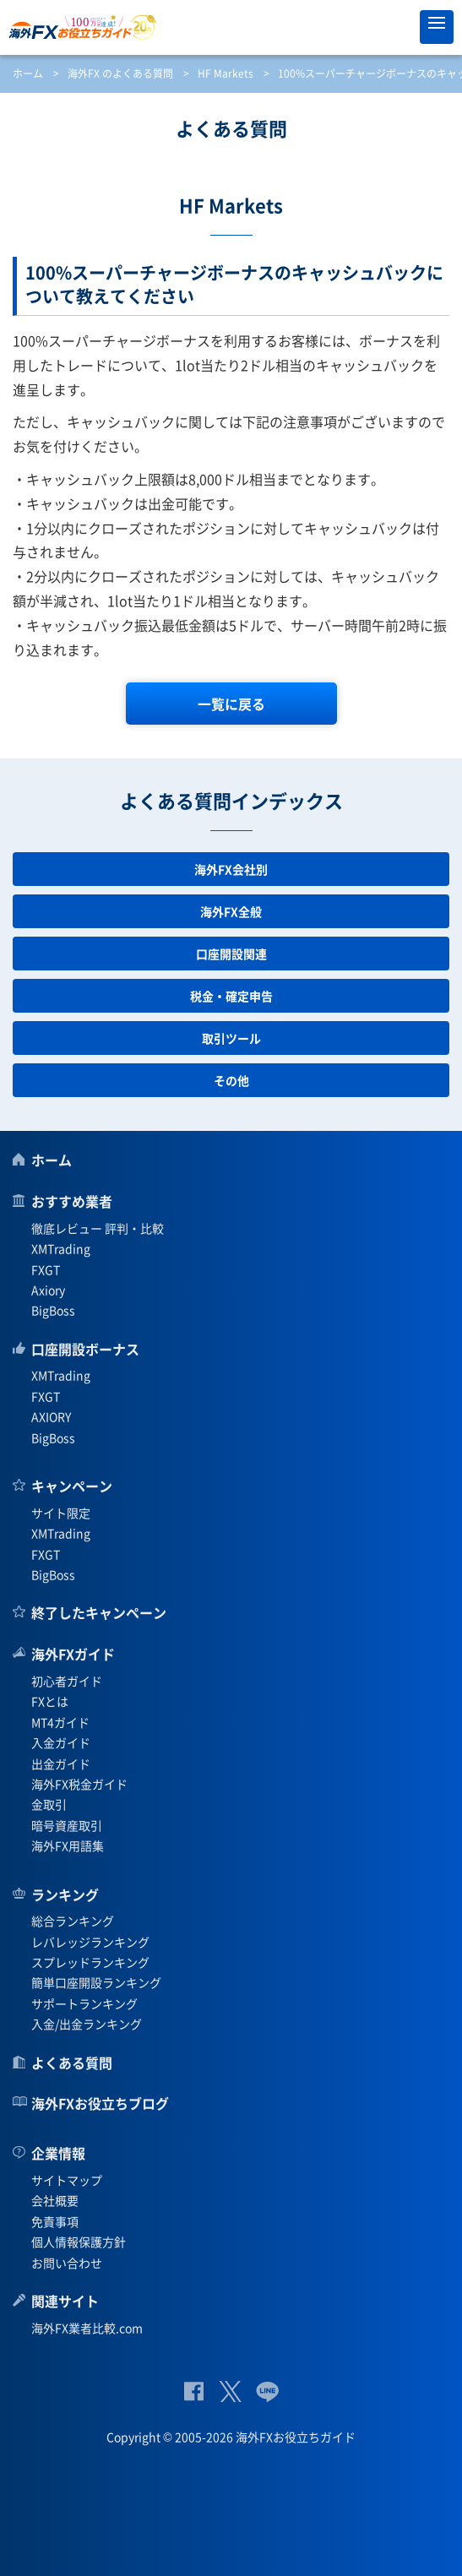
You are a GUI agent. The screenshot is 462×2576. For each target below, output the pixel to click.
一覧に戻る (231, 703)
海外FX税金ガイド (79, 1783)
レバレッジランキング (90, 1941)
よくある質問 (71, 2062)
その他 (231, 1080)
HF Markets (225, 73)
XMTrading (60, 1248)
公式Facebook (194, 2391)
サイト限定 (60, 1512)
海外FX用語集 (67, 1845)
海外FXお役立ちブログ (100, 2103)
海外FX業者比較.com (87, 2327)
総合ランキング (72, 1920)
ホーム (28, 73)
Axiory (48, 1289)
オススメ (399, 27)
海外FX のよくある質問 (120, 73)
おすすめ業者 (71, 1201)
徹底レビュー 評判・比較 (97, 1228)
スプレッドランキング (90, 1962)
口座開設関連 (231, 953)
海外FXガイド (73, 1654)
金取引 (49, 1804)
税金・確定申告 (231, 995)
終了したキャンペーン (98, 1612)
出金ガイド (60, 1763)
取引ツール (231, 1038)
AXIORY (51, 1416)
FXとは (49, 1701)
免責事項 (55, 2221)
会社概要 (55, 2200)
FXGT (45, 1269)
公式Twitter (230, 2391)
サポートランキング (84, 2003)
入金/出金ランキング (86, 2023)
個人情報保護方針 (78, 2241)
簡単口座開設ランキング (96, 1982)
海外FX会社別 (231, 869)
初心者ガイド (66, 1680)
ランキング (65, 1894)
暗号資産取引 (66, 1825)
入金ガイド (60, 1742)
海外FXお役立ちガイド (231, 27)
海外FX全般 (231, 911)
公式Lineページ (267, 2391)
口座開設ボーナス (85, 1349)
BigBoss (53, 1310)
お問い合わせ (66, 2262)
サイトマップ (66, 2179)
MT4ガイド (60, 1722)
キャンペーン (71, 1485)
